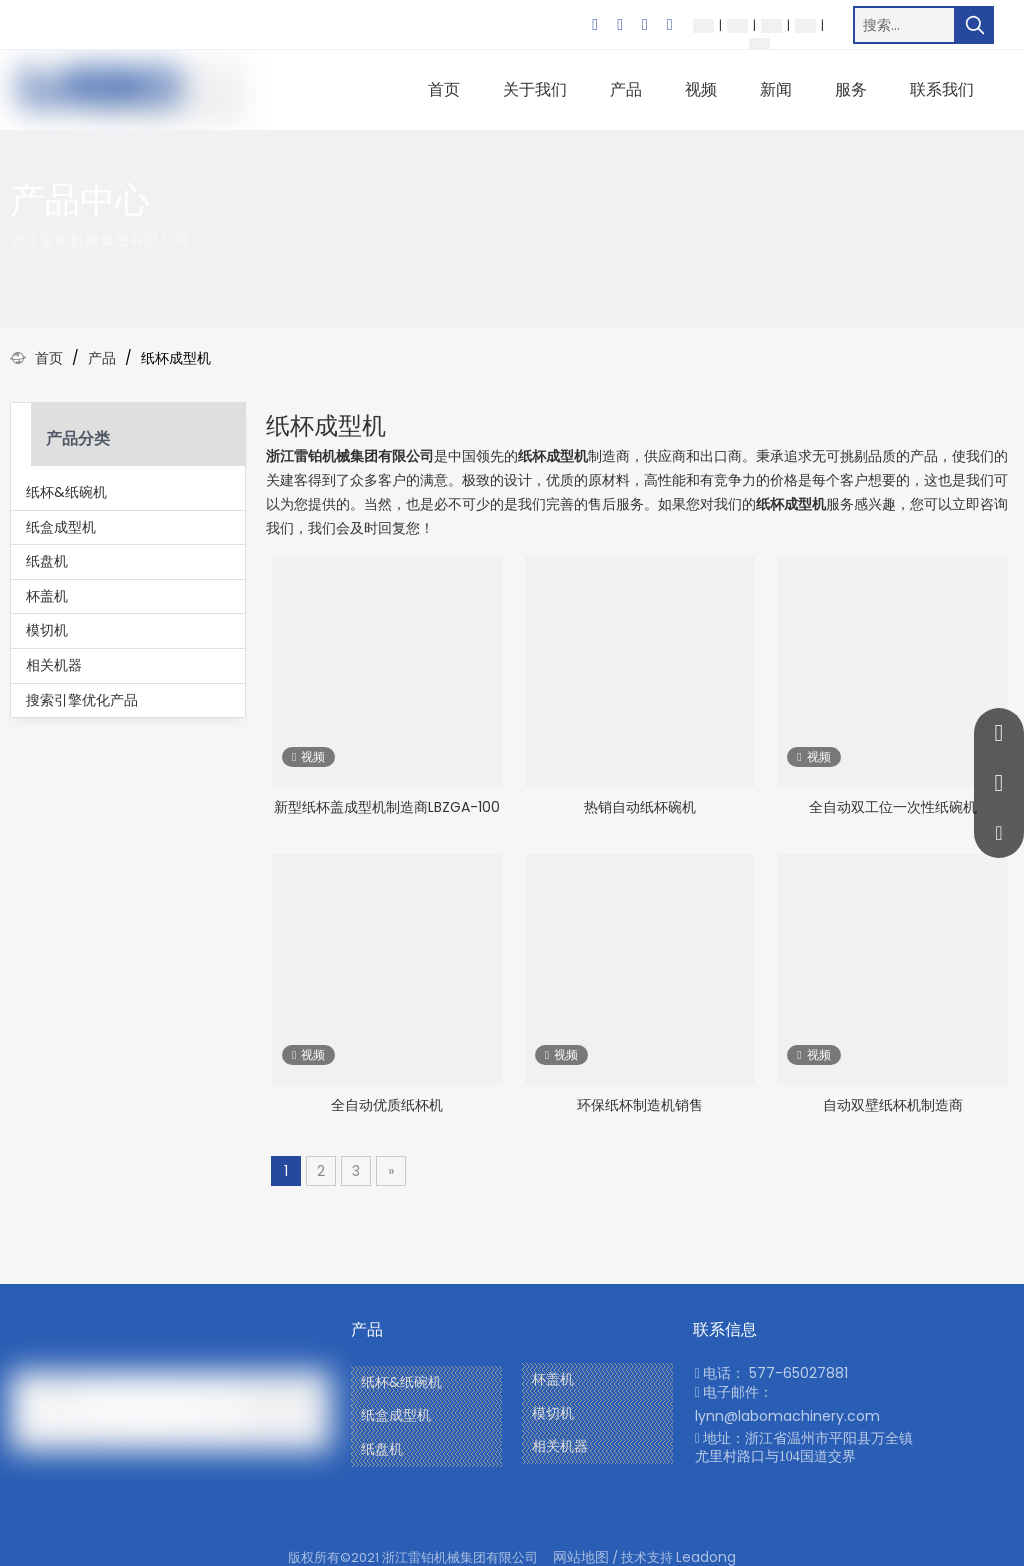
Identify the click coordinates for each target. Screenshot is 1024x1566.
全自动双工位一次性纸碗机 (893, 807)
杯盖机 (47, 596)
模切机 (47, 630)
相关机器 (54, 665)
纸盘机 (47, 561)
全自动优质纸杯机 (387, 1105)
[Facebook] (595, 25)
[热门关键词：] (975, 25)
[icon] (981, 218)
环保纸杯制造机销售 (640, 1105)
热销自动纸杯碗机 (640, 807)
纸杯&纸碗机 (66, 492)
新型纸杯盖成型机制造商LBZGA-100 (387, 807)
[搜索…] (904, 25)
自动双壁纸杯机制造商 (893, 1105)
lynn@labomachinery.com (787, 1416)
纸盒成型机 (61, 527)
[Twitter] (645, 25)
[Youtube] (670, 25)
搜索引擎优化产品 (82, 700)
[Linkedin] (620, 25)
